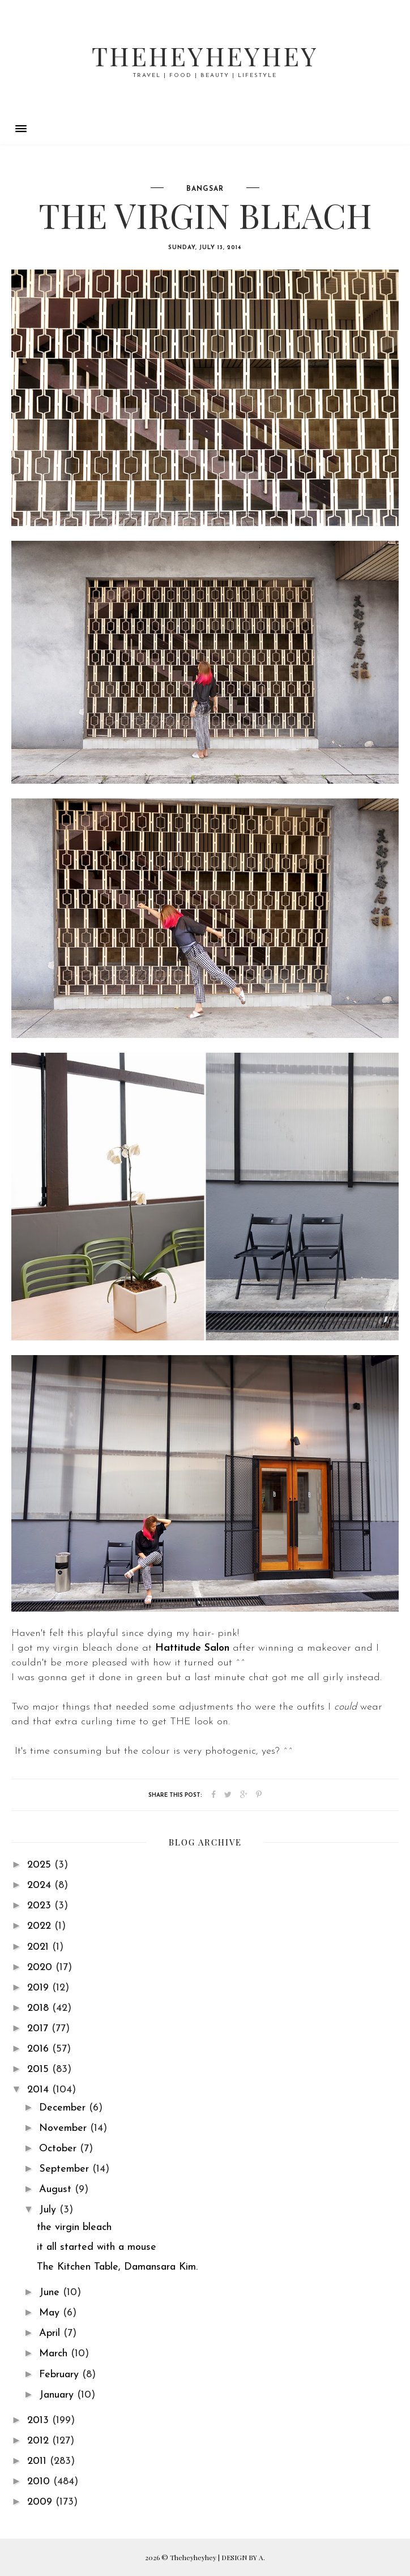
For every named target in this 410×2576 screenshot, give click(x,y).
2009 (41, 2502)
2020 (41, 1967)
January (58, 2395)
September (65, 2169)
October (59, 2148)
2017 (39, 2028)
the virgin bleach (74, 2227)
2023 (40, 1905)
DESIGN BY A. (243, 2557)
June (51, 2292)
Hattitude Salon (192, 1648)
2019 (39, 1988)
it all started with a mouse (96, 2247)
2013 (39, 2420)
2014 (39, 2089)
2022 (40, 1926)
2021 (39, 1947)
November (64, 2128)
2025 (40, 1865)
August (57, 2189)
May (51, 2313)
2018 (39, 2008)
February (60, 2374)
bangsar (205, 189)
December (64, 2108)
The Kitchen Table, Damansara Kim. (117, 2267)
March (55, 2353)
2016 (39, 2049)
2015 (39, 2069)
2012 (39, 2441)
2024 (40, 1885)
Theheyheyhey (205, 55)
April (51, 2333)
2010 (40, 2481)
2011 (38, 2461)
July (49, 2210)
